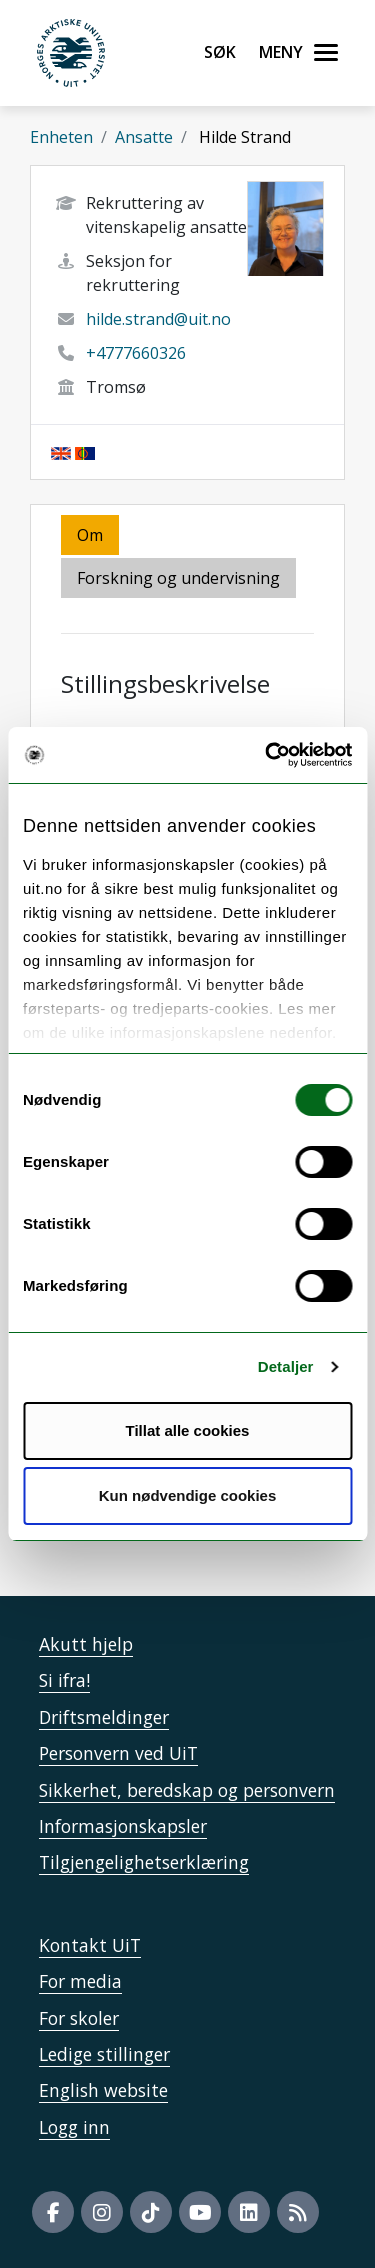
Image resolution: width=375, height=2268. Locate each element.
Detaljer (286, 1366)
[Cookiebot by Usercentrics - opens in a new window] (267, 755)
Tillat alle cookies (188, 1430)
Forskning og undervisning (178, 578)
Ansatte (144, 137)
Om (90, 535)
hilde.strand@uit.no (158, 319)
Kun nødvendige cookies (188, 1495)
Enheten (61, 137)
